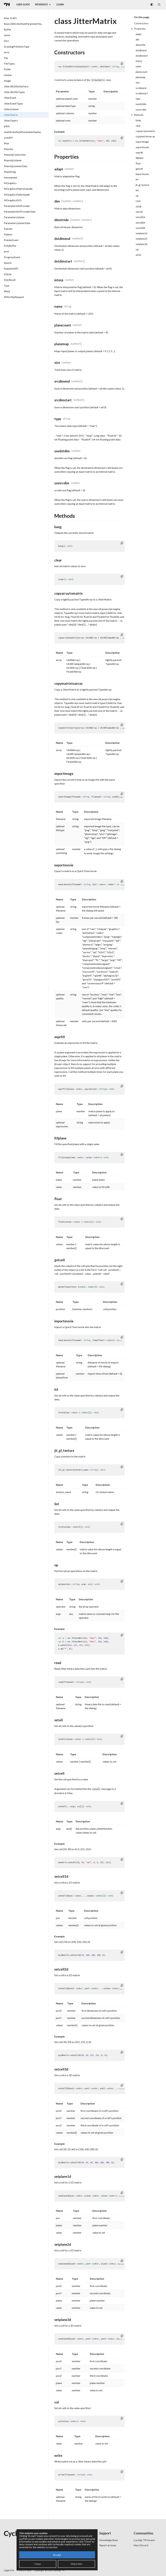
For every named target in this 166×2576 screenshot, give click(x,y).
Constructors (141, 23)
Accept (57, 2554)
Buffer (7, 29)
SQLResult (10, 279)
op (137, 195)
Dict (6, 40)
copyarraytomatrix (145, 131)
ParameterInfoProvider (17, 205)
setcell (139, 211)
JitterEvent (10, 97)
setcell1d (140, 217)
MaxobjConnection (15, 154)
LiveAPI (8, 137)
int (137, 179)
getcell (139, 168)
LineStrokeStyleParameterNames (22, 131)
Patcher (8, 228)
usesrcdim (141, 109)
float (138, 163)
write (138, 254)
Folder (7, 69)
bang (138, 120)
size (138, 82)
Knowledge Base (108, 2540)
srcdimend (141, 88)
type (138, 98)
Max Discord (141, 2545)
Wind (7, 291)
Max (6, 143)
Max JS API (10, 18)
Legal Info (9, 2570)
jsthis (7, 126)
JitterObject (11, 120)
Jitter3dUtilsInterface (16, 86)
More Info (76, 2563)
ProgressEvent (12, 257)
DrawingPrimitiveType (16, 46)
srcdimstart (142, 93)
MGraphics (10, 183)
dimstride (140, 45)
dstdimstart (142, 55)
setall (138, 206)
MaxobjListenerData (15, 166)
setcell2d (140, 222)
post (6, 251)
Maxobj (8, 148)
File (6, 57)
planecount (141, 72)
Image (7, 80)
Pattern (8, 234)
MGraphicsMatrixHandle (18, 188)
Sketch (8, 262)
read (138, 201)
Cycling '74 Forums (144, 2540)
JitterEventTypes (13, 103)
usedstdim (141, 104)
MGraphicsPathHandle (17, 194)
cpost (7, 35)
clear (138, 125)
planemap (140, 77)
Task (6, 285)
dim (137, 39)
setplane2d (141, 238)
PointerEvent (11, 240)
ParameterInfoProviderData (20, 211)
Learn (60, 4)
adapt (139, 34)
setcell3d (140, 228)
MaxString (10, 171)
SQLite (8, 274)
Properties (140, 28)
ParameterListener (14, 217)
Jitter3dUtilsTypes (14, 91)
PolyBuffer (10, 245)
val (137, 249)
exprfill (139, 152)
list (137, 190)
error (7, 52)
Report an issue (107, 2545)
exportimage (142, 141)
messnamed (10, 177)
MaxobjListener (13, 160)
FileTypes (9, 63)
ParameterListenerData (17, 223)
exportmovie (142, 147)
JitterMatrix (11, 114)
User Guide (23, 4)
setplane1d (141, 233)
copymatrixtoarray (145, 136)
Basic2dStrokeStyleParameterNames (25, 23)
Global (8, 75)
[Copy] (122, 63)
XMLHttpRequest (14, 296)
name (138, 66)
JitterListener (11, 109)
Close (38, 2563)
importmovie (142, 174)
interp (139, 61)
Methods (138, 115)
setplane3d (141, 244)
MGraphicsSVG (13, 200)
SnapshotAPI (11, 268)
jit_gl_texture (142, 185)
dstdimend (141, 50)
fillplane (139, 158)
